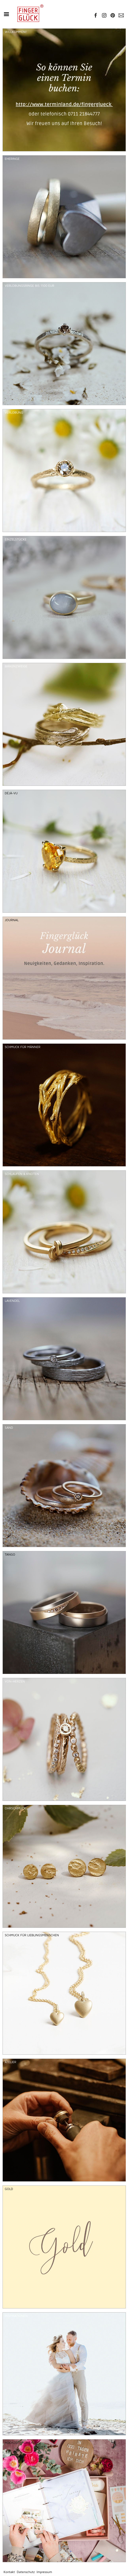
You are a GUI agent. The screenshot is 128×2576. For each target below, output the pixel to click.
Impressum (44, 2572)
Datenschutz (26, 2572)
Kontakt (9, 2572)
